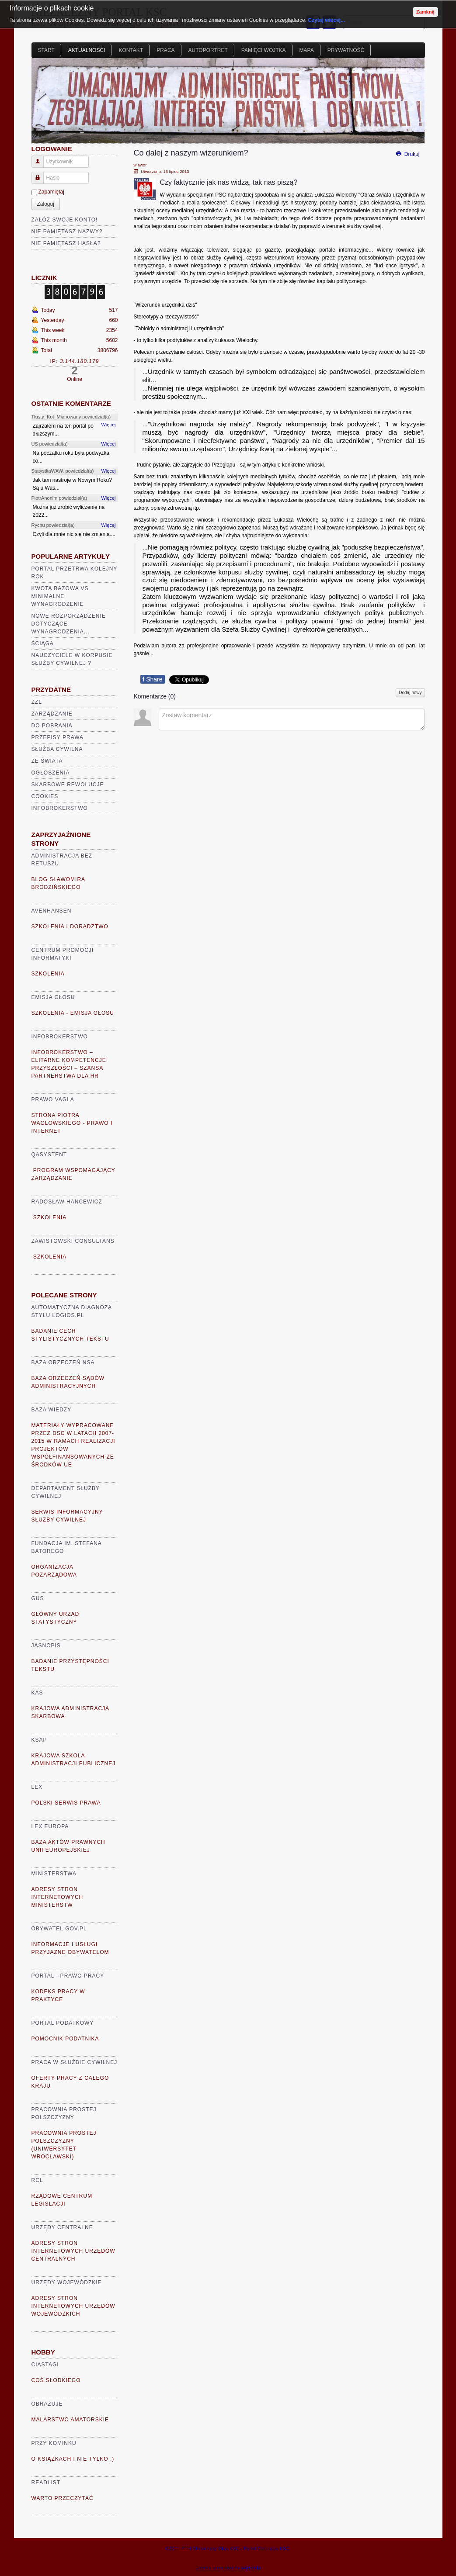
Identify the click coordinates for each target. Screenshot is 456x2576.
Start (46, 50)
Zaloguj (45, 204)
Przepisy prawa (57, 737)
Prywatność (345, 50)
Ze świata (47, 761)
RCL (37, 2180)
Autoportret (208, 50)
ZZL (36, 702)
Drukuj (407, 154)
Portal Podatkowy (62, 2023)
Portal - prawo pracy (67, 1976)
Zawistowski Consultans (73, 1241)
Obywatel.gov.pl (59, 1929)
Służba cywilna (57, 749)
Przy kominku (54, 2443)
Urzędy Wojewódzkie (66, 2282)
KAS (37, 1693)
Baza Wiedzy (51, 1410)
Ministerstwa (54, 1874)
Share (153, 679)
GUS (37, 1598)
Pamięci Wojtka (263, 50)
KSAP (39, 1740)
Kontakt (130, 50)
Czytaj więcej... (326, 20)
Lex (37, 1787)
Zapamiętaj (51, 192)
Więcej (108, 424)
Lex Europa (50, 1826)
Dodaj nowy (410, 692)
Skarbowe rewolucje (67, 784)
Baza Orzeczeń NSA (63, 1362)
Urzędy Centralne (62, 2227)
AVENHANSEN (51, 911)
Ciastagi (45, 2365)
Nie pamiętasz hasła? (66, 243)
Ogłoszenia (50, 773)
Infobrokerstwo (59, 808)
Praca (165, 50)
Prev (43, 104)
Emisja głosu (53, 997)
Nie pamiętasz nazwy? (67, 231)
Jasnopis (46, 1645)
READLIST (46, 2482)
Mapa (306, 50)
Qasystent (49, 1154)
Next (414, 104)
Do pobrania (52, 726)
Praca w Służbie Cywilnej (74, 2062)
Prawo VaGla (52, 1099)
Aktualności (86, 50)
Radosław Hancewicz (66, 1202)
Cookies (45, 796)
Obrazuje (47, 2404)
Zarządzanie (52, 714)
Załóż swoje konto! (64, 220)
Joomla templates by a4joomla (228, 2567)
